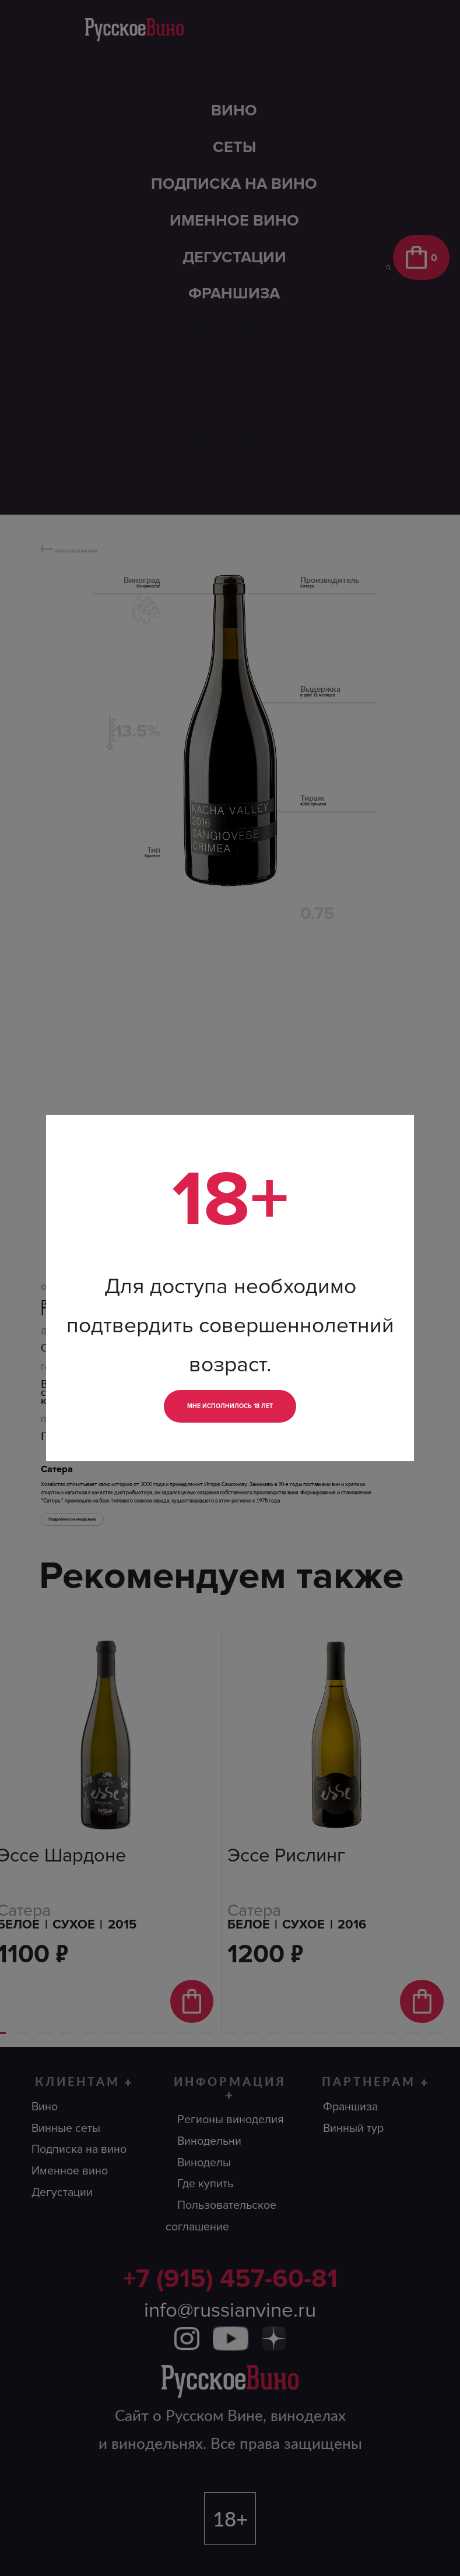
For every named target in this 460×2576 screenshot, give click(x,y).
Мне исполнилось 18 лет (230, 1406)
